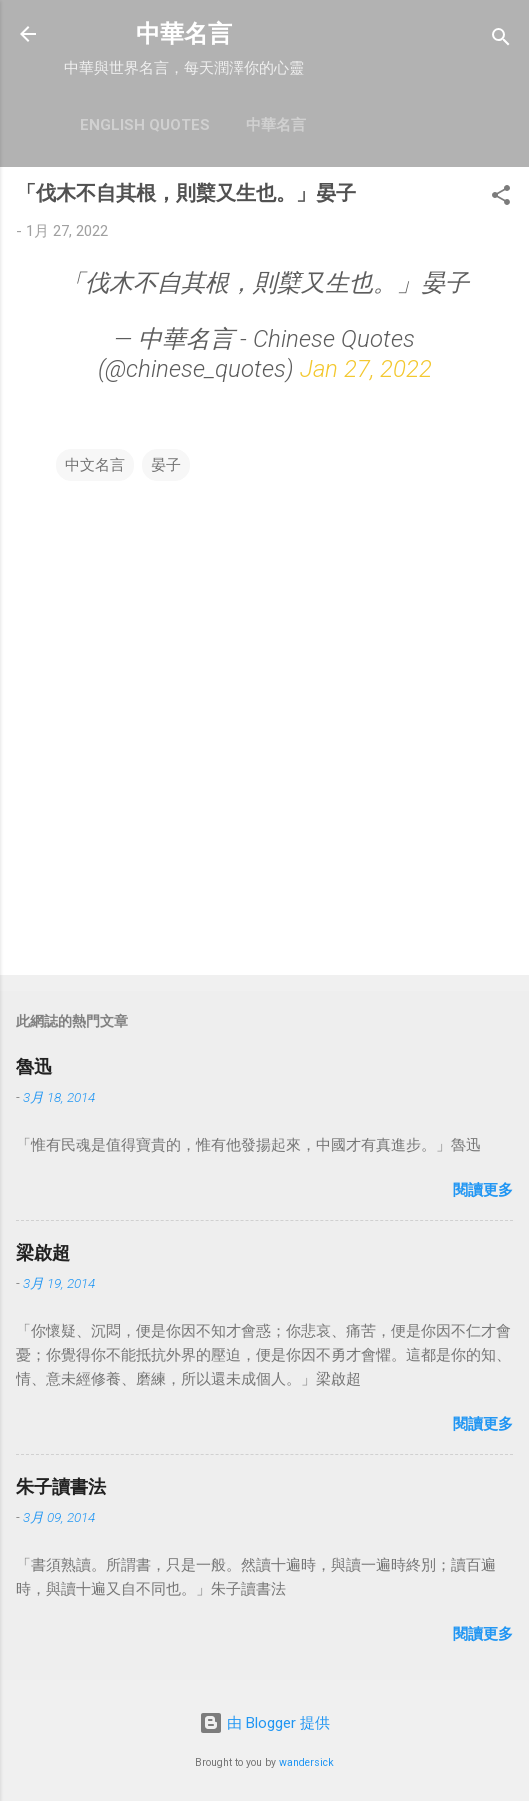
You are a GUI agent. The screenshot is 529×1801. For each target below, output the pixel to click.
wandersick (306, 1762)
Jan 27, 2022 (366, 369)
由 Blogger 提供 (264, 1723)
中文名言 (95, 465)
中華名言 (184, 34)
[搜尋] (501, 40)
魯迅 (34, 1066)
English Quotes (145, 125)
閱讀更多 (483, 1190)
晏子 (166, 465)
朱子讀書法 (61, 1486)
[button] (501, 198)
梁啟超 (43, 1252)
